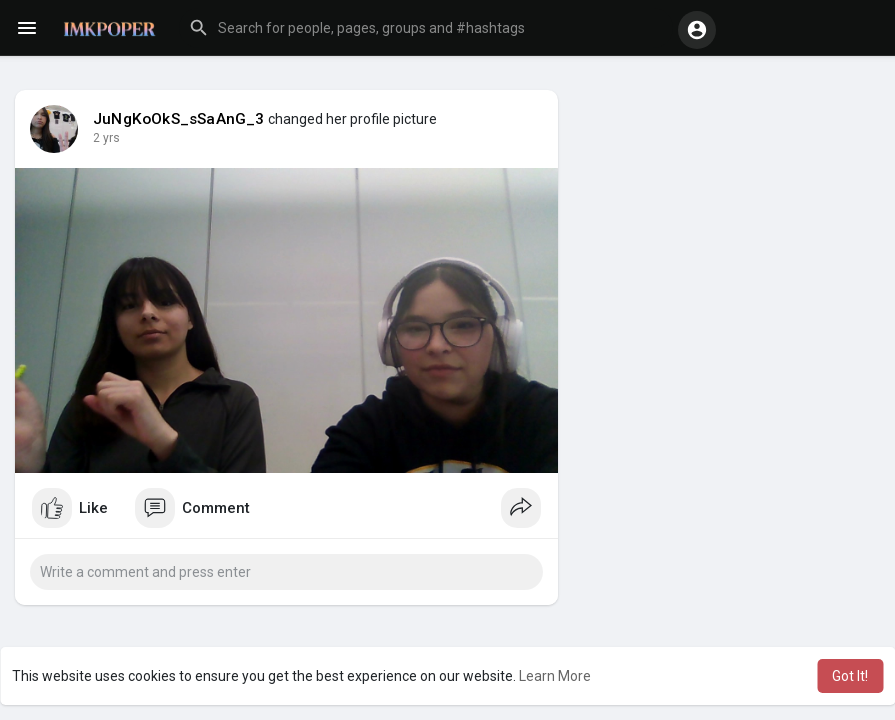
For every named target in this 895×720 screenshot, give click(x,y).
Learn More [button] (555, 676)
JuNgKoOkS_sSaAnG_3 (179, 119)
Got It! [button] (850, 676)
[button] (426, 28)
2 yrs (106, 138)
